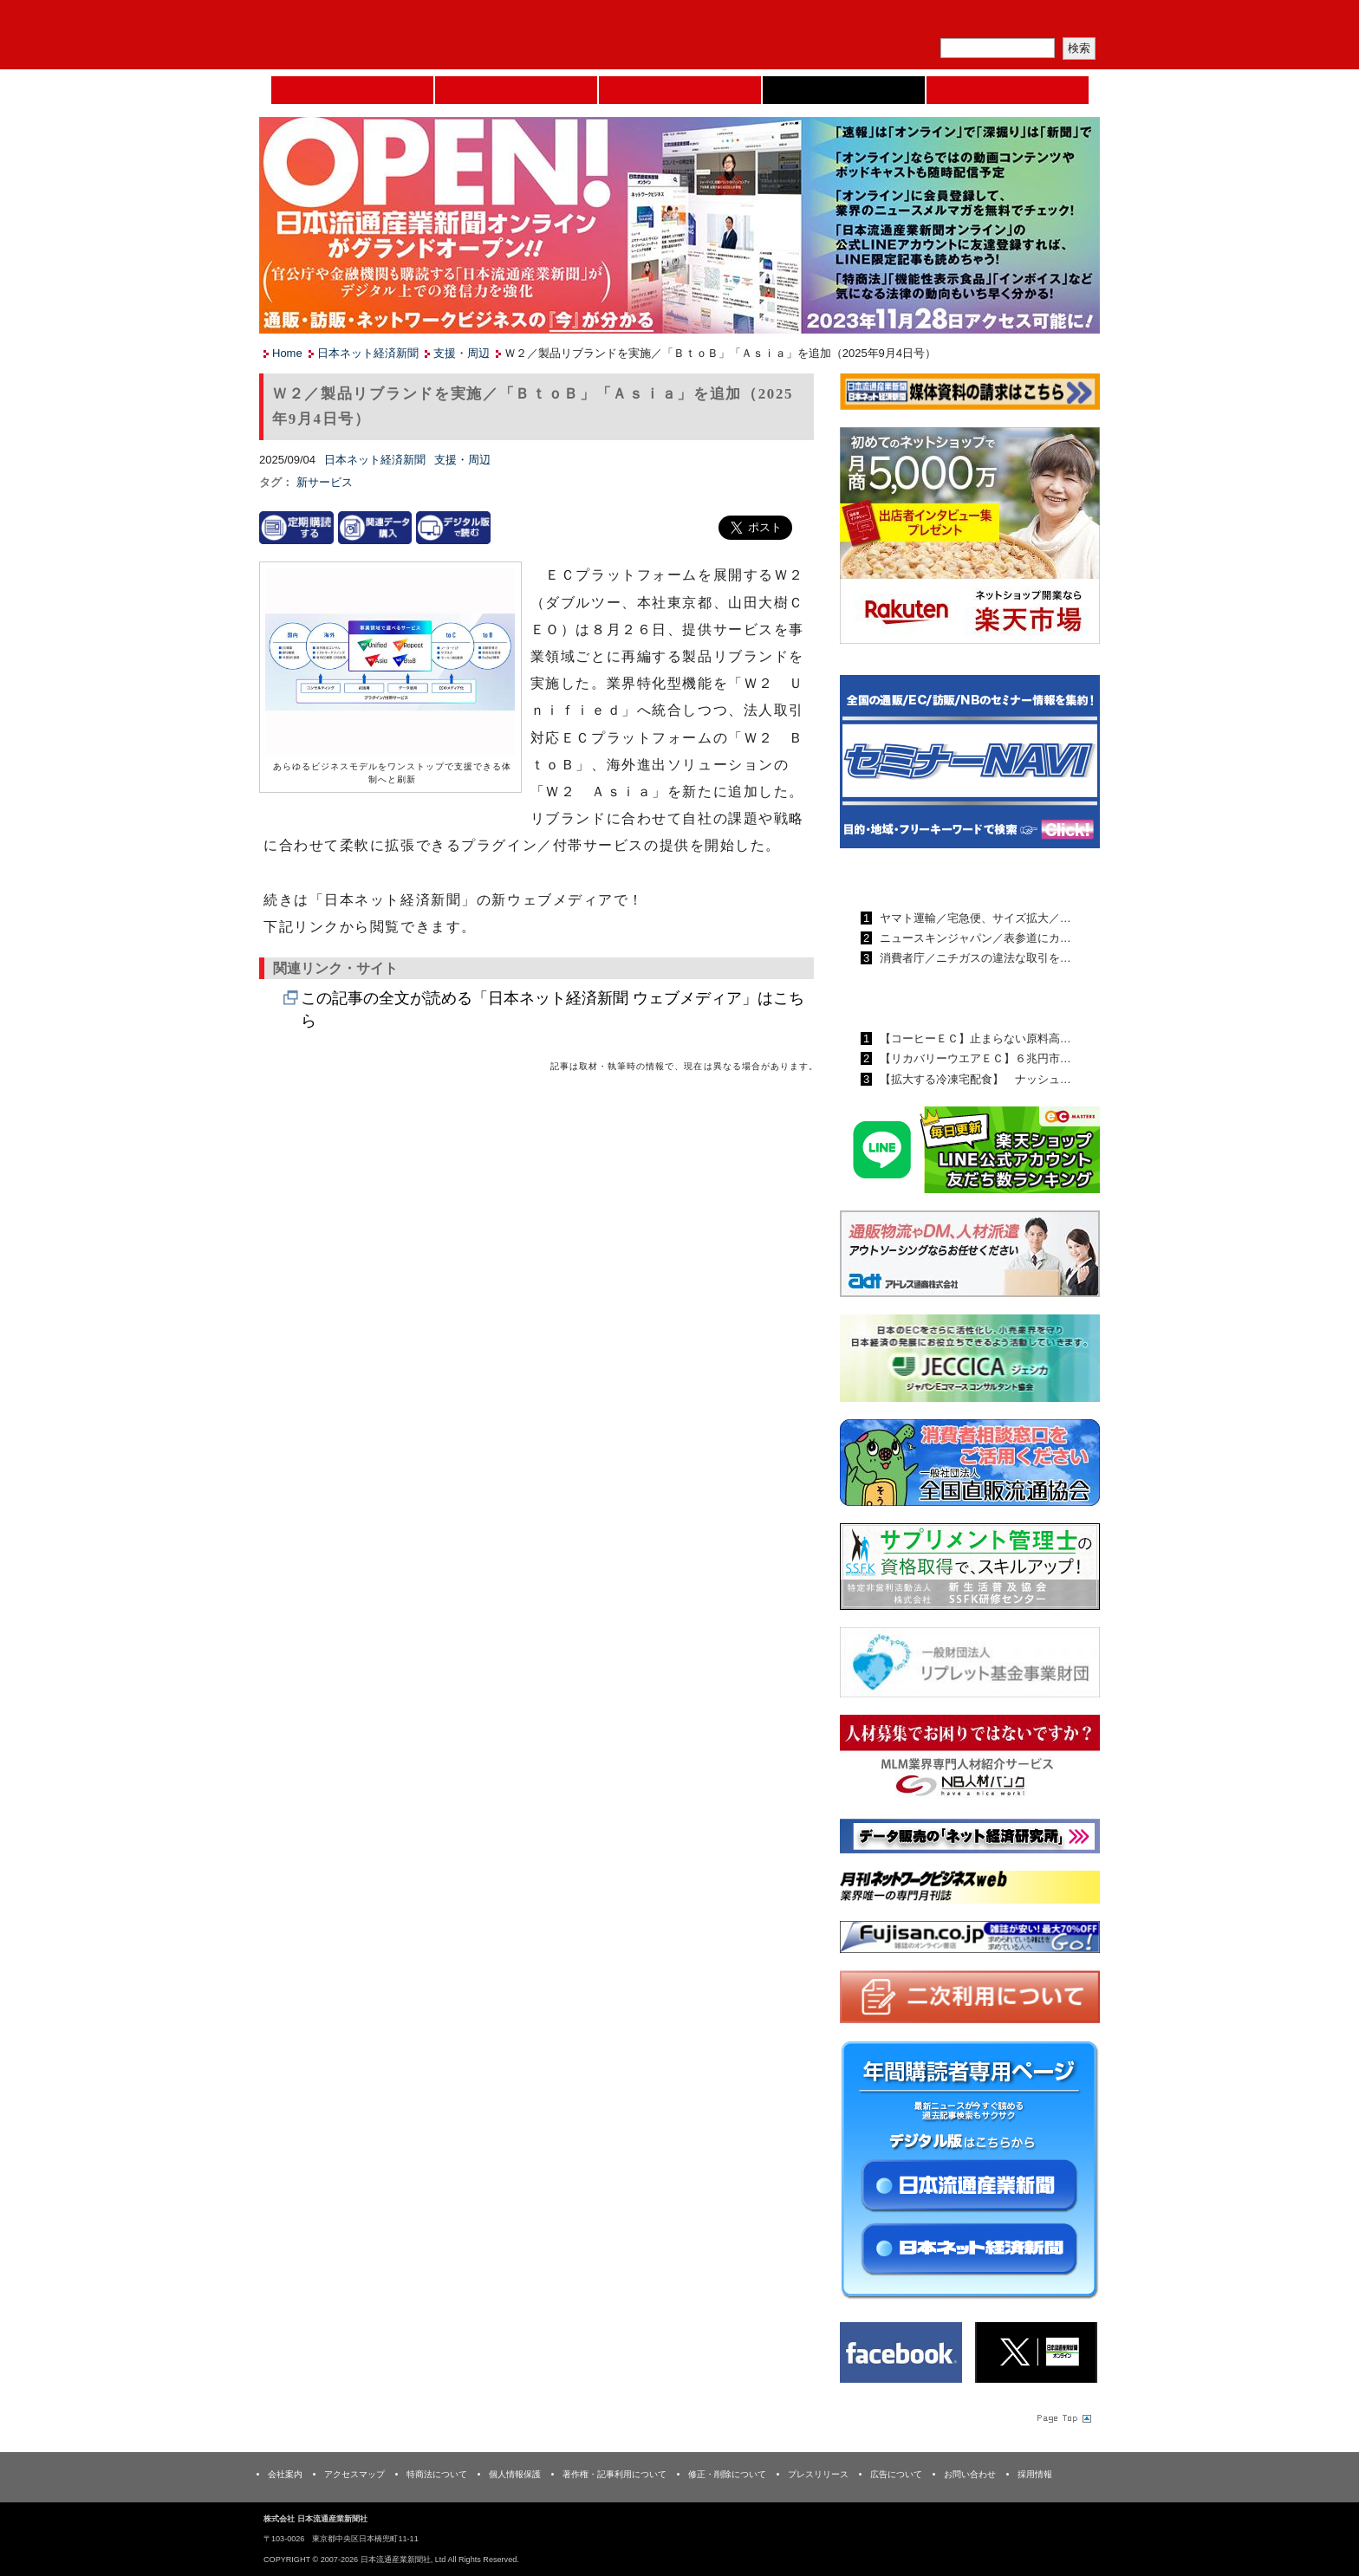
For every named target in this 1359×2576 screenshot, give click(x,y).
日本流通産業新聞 (680, 90)
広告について (896, 2474)
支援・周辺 (461, 353)
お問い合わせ (970, 2474)
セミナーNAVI (516, 90)
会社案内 (285, 2474)
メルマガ (897, 22)
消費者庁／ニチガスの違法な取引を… (973, 957)
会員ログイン (1058, 22)
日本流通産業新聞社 (384, 35)
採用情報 (1035, 2474)
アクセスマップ (354, 2474)
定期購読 (977, 22)
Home (352, 90)
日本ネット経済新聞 (844, 90)
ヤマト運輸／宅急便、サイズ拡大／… (973, 918)
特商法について (436, 2474)
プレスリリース (818, 2474)
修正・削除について (727, 2474)
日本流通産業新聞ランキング (940, 878)
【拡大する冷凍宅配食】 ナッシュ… (973, 1079)
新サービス (324, 482)
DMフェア (1008, 90)
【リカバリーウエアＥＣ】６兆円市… (973, 1058)
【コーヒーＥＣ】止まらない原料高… (973, 1038)
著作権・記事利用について (614, 2474)
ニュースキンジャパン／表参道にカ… (973, 937)
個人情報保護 (515, 2474)
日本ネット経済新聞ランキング (946, 998)
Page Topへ (1063, 2417)
